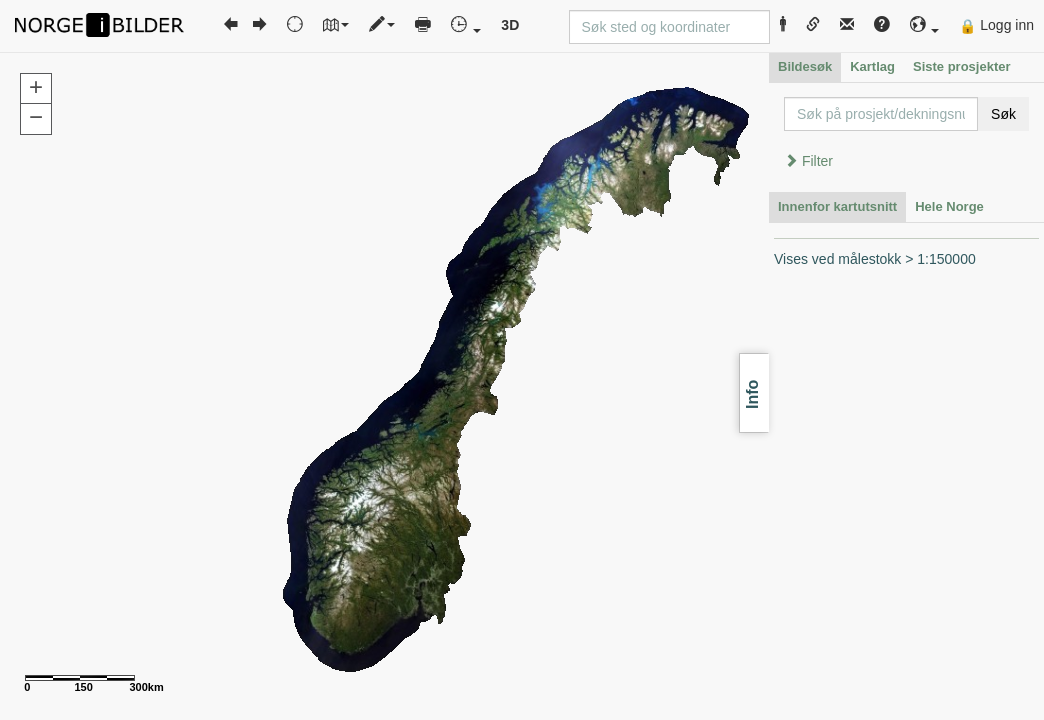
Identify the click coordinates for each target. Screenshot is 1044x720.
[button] (925, 25)
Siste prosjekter (962, 66)
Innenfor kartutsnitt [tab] (837, 206)
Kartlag (872, 66)
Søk (1003, 114)
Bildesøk (805, 66)
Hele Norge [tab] (949, 206)
